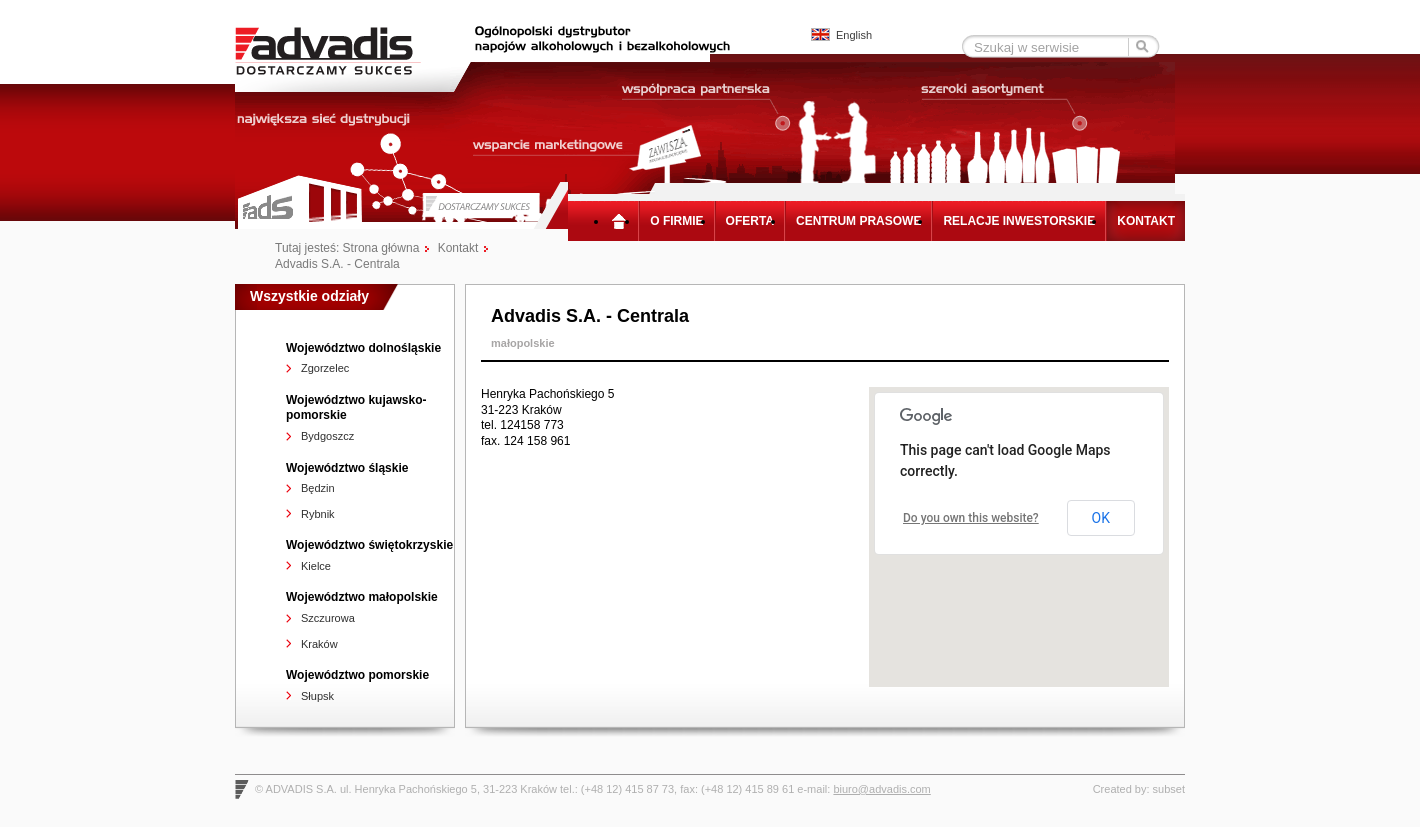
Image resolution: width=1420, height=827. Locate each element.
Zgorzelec (325, 368)
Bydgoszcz (327, 436)
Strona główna (623, 221)
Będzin (318, 488)
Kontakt (1146, 221)
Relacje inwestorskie (1019, 221)
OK (1101, 518)
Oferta (750, 221)
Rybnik (318, 514)
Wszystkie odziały (309, 296)
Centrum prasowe (858, 221)
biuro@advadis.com (881, 789)
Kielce (316, 566)
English (854, 35)
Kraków (319, 644)
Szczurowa (328, 618)
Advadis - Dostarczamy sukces (342, 50)
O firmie (676, 221)
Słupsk (317, 696)
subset (1169, 789)
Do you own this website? (971, 518)
